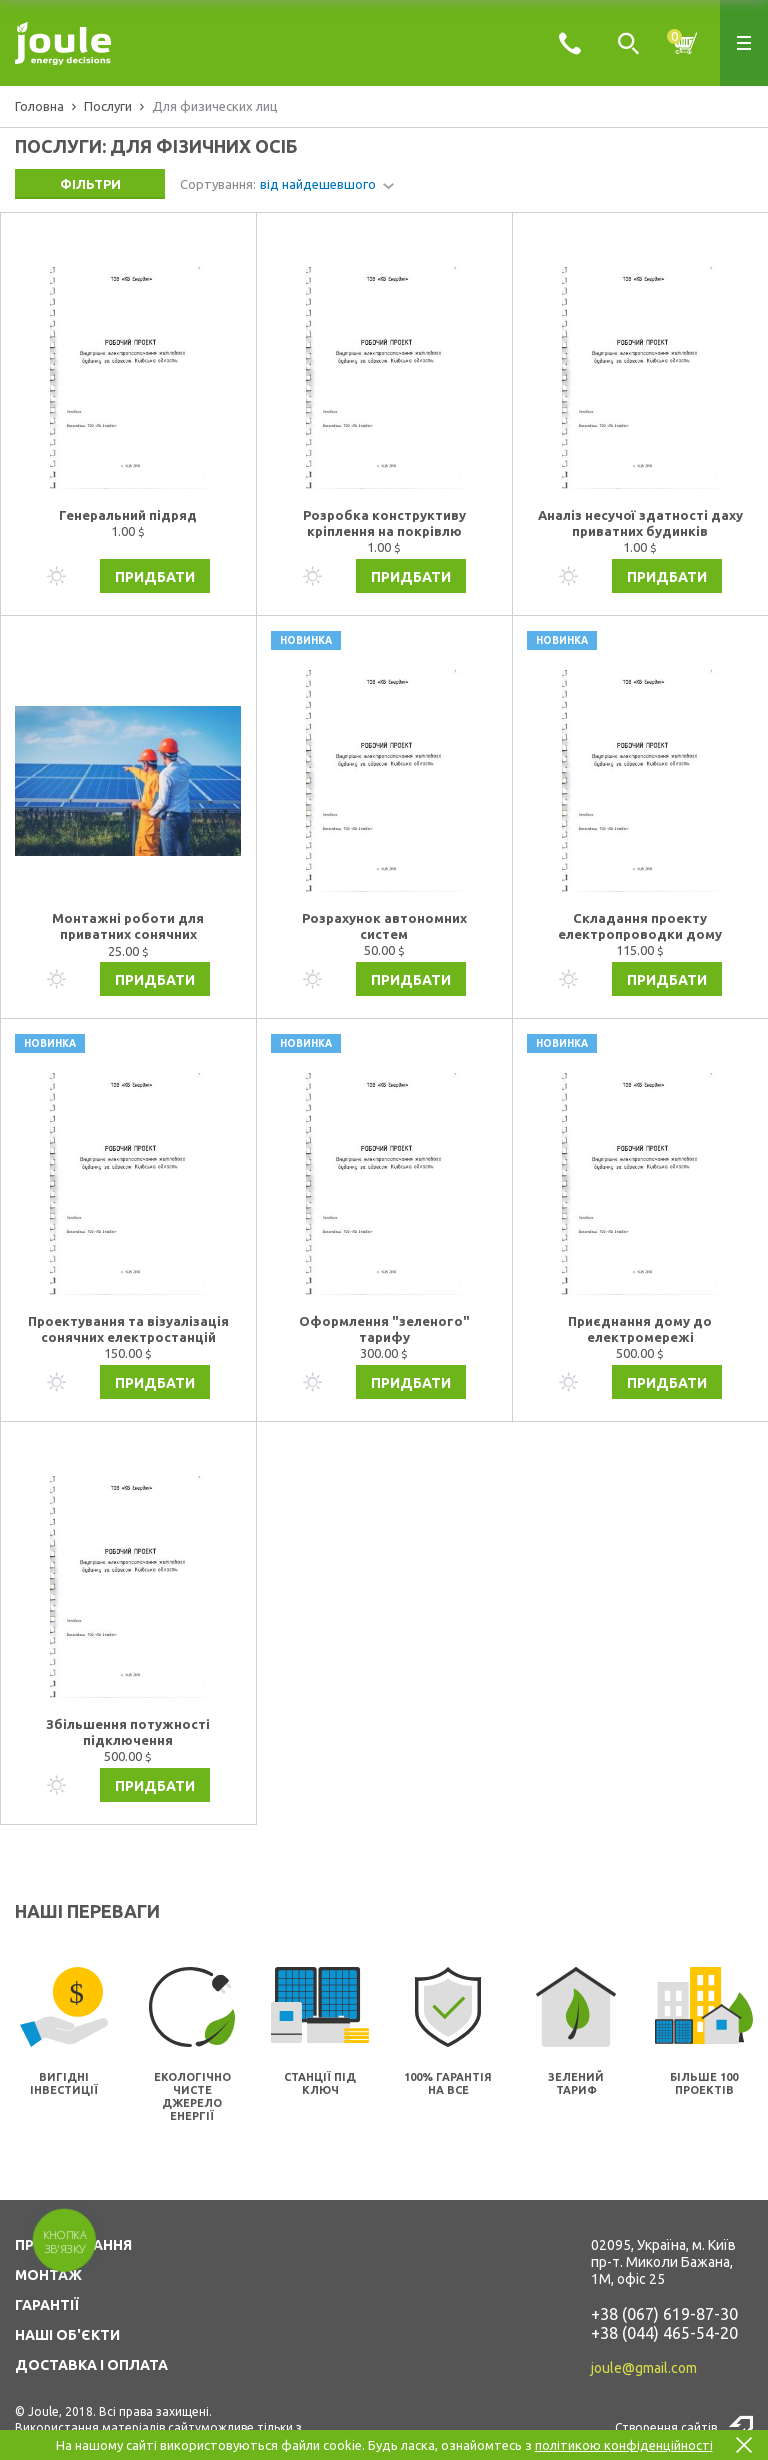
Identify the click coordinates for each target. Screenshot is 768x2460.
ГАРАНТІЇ (47, 2305)
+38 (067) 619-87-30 (664, 2314)
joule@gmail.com (644, 2368)
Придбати (155, 577)
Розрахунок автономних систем (384, 926)
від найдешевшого (318, 184)
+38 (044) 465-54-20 (664, 2333)
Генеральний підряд (128, 515)
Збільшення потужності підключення (128, 1732)
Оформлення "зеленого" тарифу (384, 1329)
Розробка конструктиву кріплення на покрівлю (384, 523)
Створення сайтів (666, 2427)
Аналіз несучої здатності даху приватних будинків (640, 523)
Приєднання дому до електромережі (640, 1329)
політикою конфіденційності (624, 2445)
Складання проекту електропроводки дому (640, 926)
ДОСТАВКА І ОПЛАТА (91, 2365)
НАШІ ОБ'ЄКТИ (67, 2335)
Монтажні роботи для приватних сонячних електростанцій (128, 927)
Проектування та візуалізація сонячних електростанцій (128, 1329)
